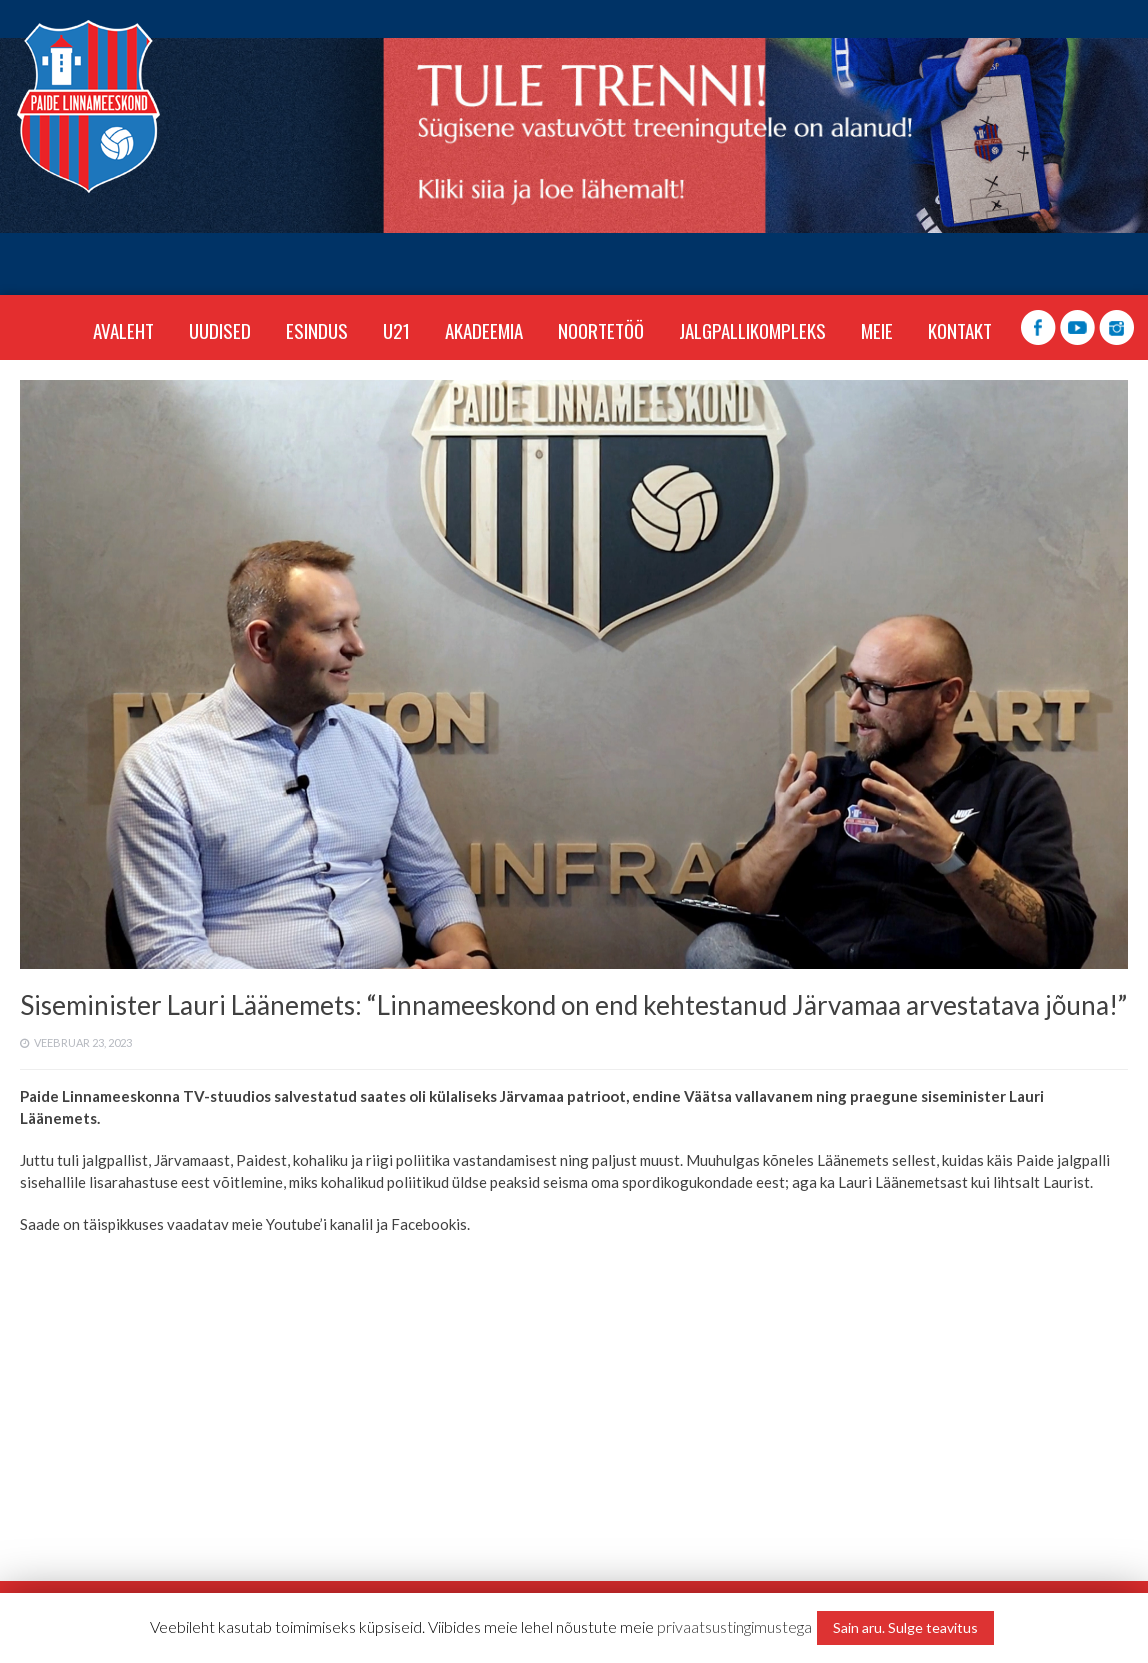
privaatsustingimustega (734, 1626)
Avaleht (123, 330)
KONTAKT (960, 330)
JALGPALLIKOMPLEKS (752, 330)
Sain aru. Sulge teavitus (905, 1627)
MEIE (877, 330)
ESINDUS (317, 330)
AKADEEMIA (484, 330)
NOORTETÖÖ (601, 330)
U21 (396, 330)
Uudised (220, 330)
